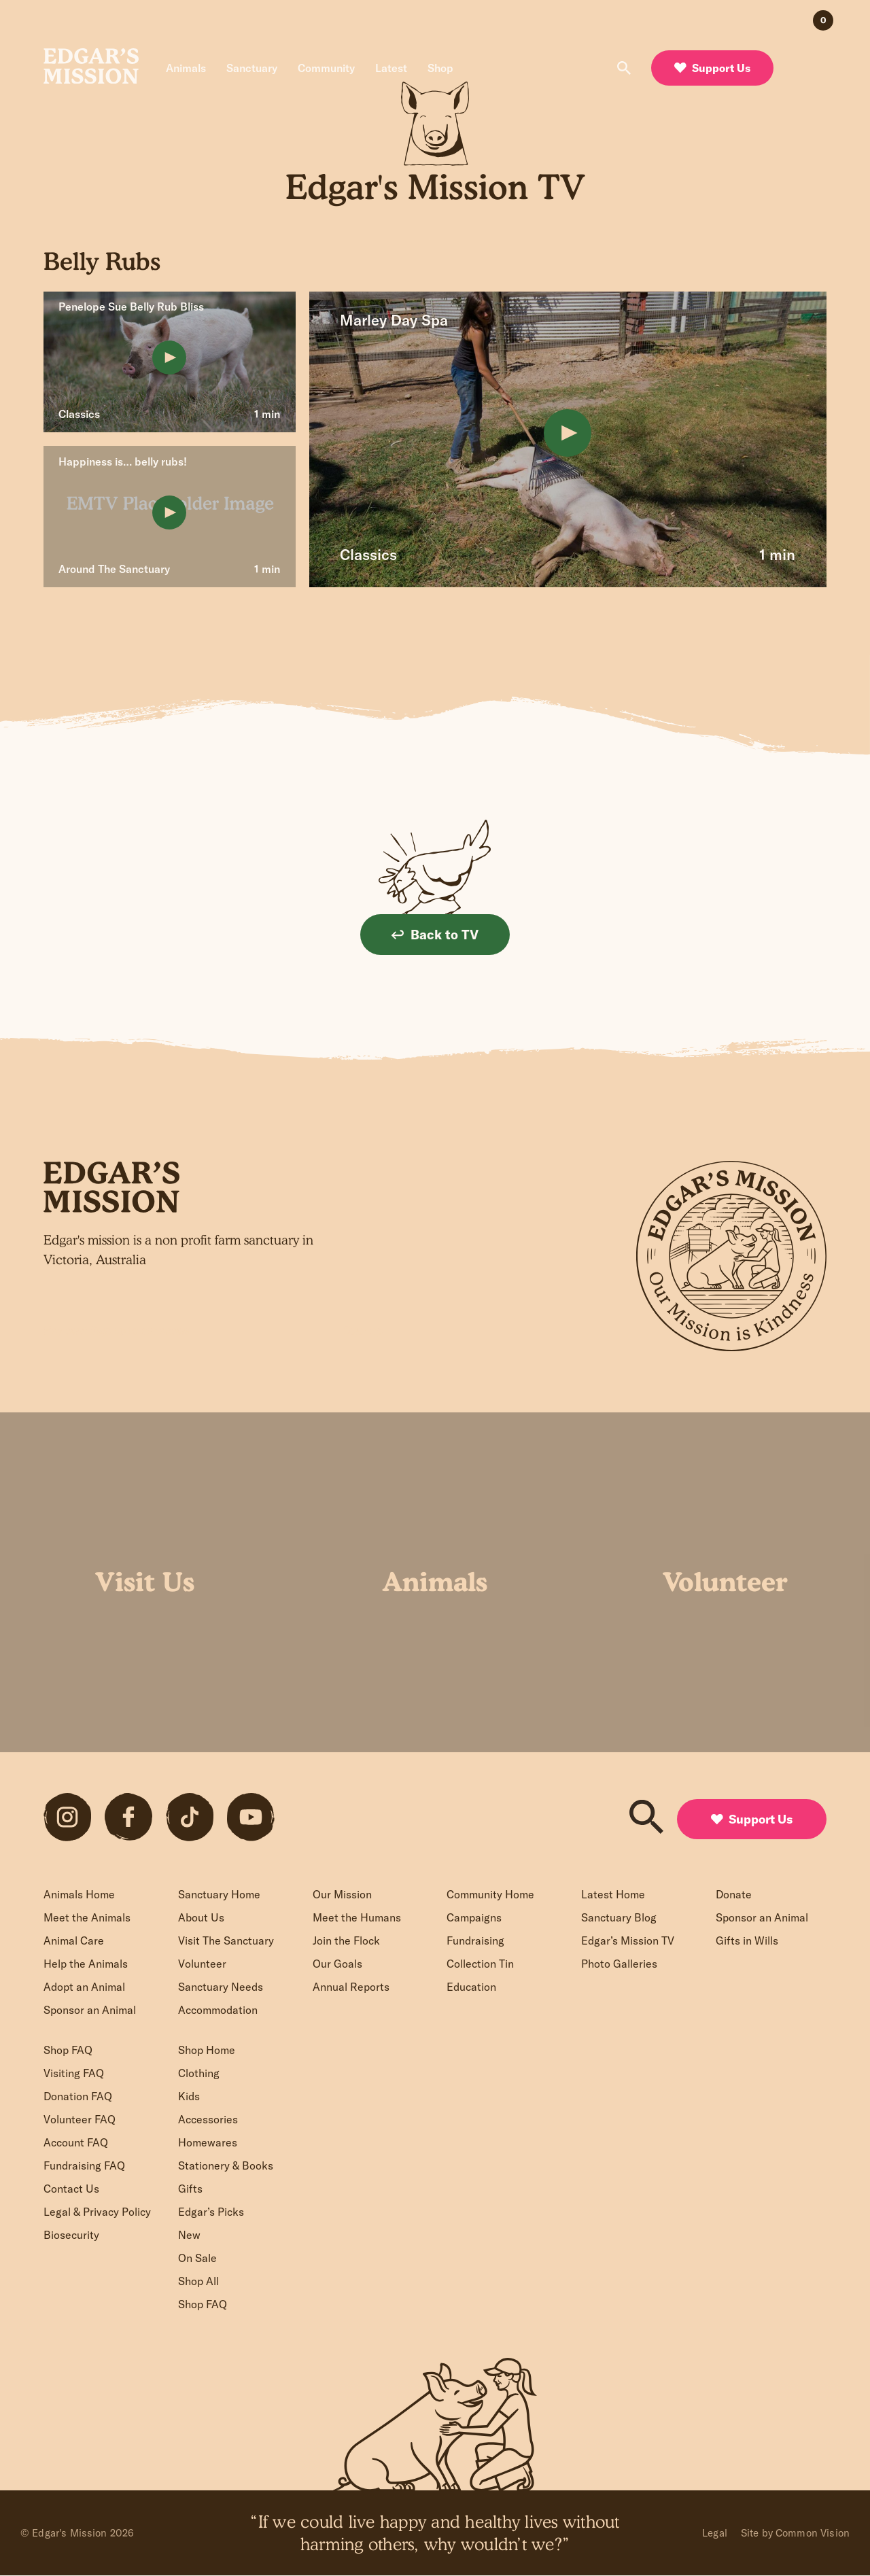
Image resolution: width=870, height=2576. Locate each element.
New (189, 2235)
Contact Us (71, 2188)
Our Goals (337, 1963)
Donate (734, 1894)
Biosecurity (71, 2235)
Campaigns (474, 1917)
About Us (201, 1917)
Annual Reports (351, 1987)
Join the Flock (346, 1940)
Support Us (712, 68)
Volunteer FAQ (80, 2119)
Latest (391, 68)
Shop (440, 68)
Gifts (190, 2188)
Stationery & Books (225, 2165)
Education (471, 1987)
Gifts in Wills (747, 1940)
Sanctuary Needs (220, 1987)
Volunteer (202, 1963)
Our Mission (342, 1894)
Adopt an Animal (84, 1987)
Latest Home (613, 1894)
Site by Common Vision (795, 2532)
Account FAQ (76, 2142)
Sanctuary (251, 68)
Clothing (199, 2073)
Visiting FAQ (74, 2073)
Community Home (490, 1894)
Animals (186, 68)
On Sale (197, 2258)
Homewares (207, 2142)
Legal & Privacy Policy (97, 2211)
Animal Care (74, 1940)
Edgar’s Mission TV (627, 1940)
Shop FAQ (68, 2050)
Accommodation (218, 2010)
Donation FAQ (78, 2096)
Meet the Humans (357, 1917)
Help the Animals (86, 1963)
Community (326, 68)
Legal (714, 2532)
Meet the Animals (87, 1917)
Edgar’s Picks (211, 2211)
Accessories (208, 2119)
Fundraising (475, 1940)
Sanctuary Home (219, 1894)
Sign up (363, 1330)
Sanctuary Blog (619, 1917)
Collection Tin (480, 1963)
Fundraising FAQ (84, 2165)
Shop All (198, 2281)
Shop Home (206, 2050)
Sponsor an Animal (90, 2010)
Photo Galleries (619, 1963)
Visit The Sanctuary (226, 1940)
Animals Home (79, 1894)
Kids (189, 2096)
